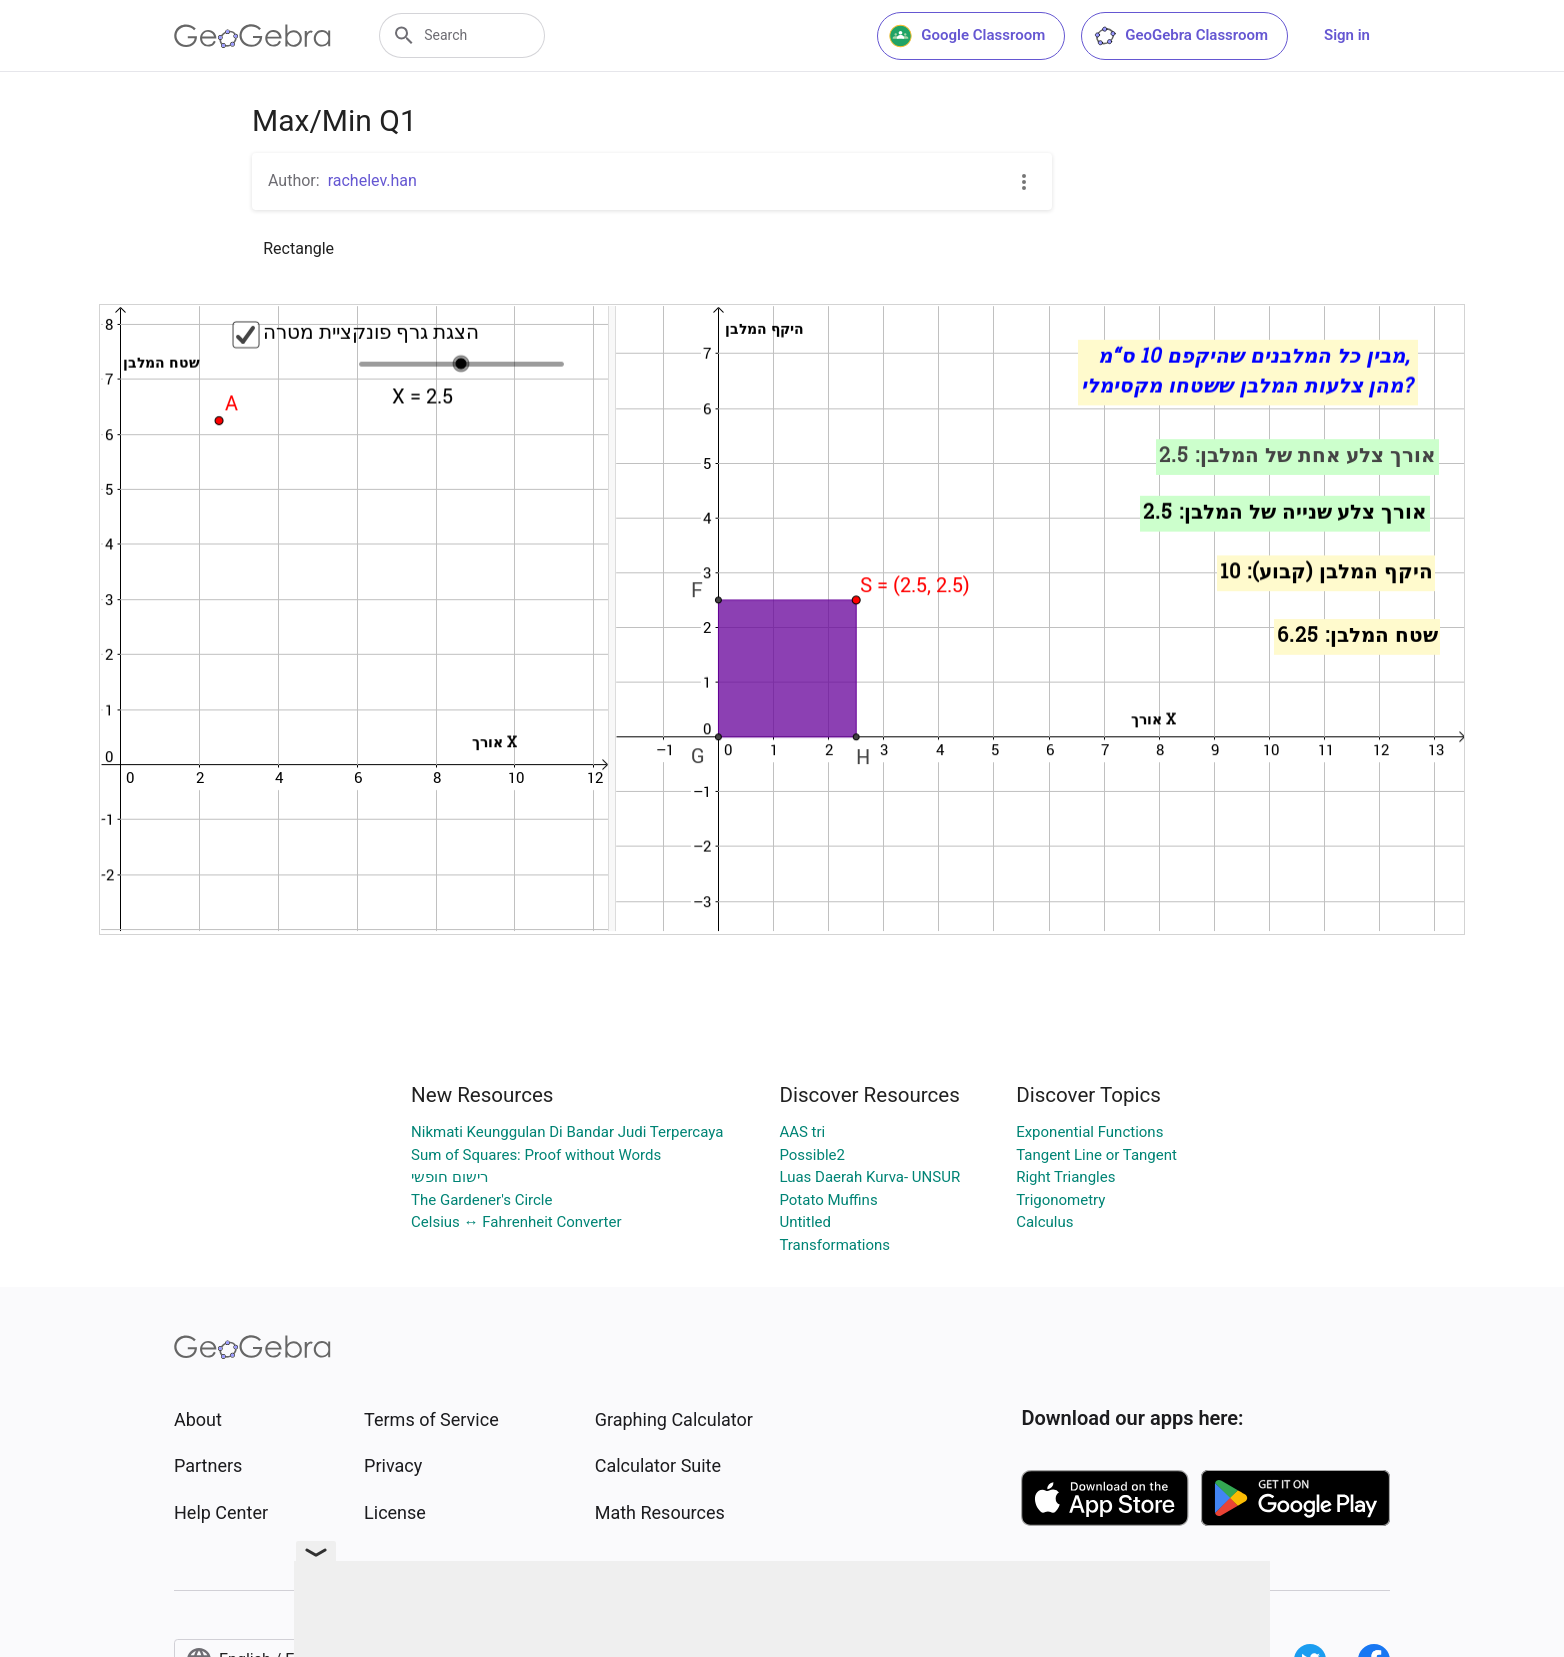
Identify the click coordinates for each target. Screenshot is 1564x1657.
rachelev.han (372, 180)
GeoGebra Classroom (1180, 36)
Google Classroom (967, 36)
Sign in (1347, 35)
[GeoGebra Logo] (252, 36)
